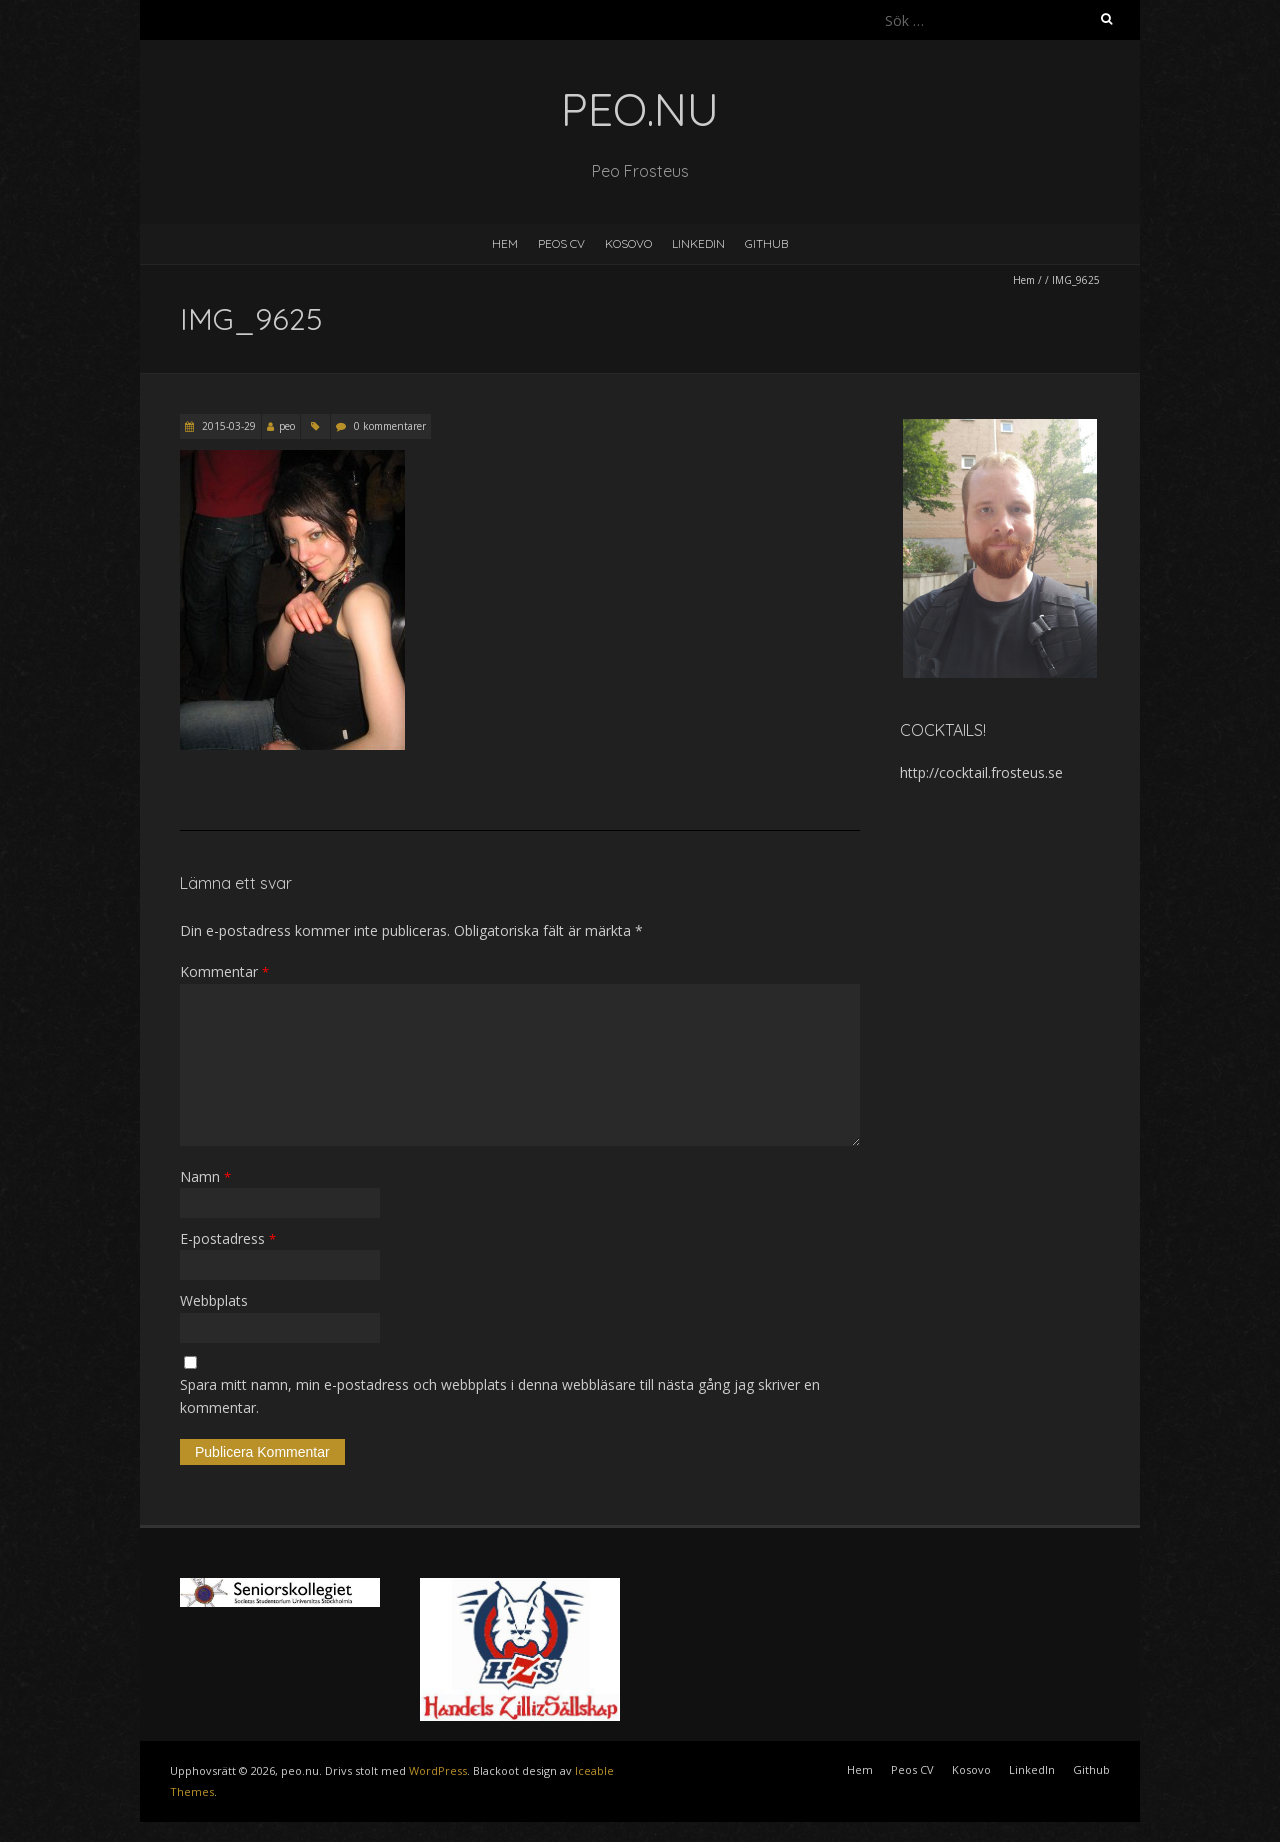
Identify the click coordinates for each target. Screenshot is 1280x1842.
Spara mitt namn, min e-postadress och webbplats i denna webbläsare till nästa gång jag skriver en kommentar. (500, 1395)
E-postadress (228, 1238)
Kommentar (224, 971)
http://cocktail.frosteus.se (981, 772)
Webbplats (214, 1300)
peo (287, 426)
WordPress (438, 1770)
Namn (205, 1176)
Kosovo (628, 243)
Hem (505, 243)
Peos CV (561, 243)
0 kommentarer (390, 426)
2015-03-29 (227, 426)
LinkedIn (698, 243)
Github (766, 243)
